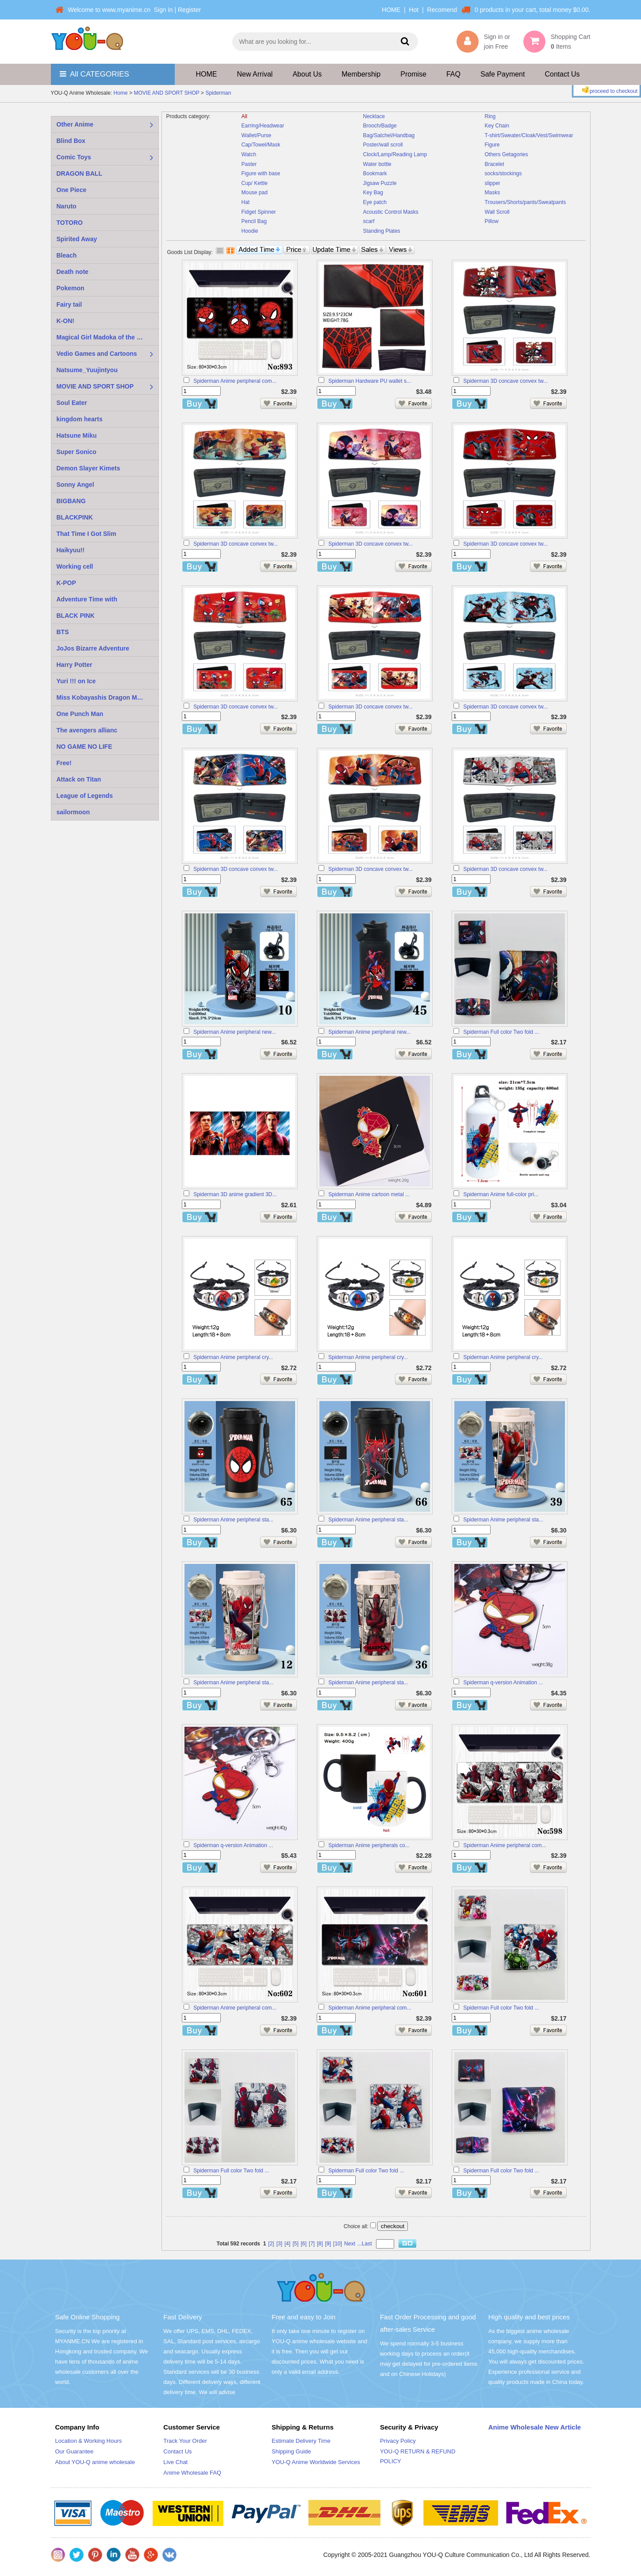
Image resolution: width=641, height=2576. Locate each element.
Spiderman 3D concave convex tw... (505, 381)
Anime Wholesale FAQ (192, 2472)
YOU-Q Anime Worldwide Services (316, 2462)
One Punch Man (80, 713)
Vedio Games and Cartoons (97, 353)
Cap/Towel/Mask (261, 145)
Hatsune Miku (77, 435)
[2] (271, 2244)
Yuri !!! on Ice (76, 681)
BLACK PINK (76, 615)
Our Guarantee (74, 2451)
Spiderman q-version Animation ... (503, 1682)
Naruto (67, 206)
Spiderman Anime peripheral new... (234, 1032)
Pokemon (70, 288)
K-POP (66, 582)
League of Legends (85, 795)
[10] (337, 2244)
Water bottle (377, 164)
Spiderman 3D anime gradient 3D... (234, 1194)
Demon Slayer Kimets (88, 468)
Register (189, 9)
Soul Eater (72, 402)
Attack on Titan (79, 779)
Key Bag (373, 192)
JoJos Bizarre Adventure (93, 648)
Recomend (442, 9)
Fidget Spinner (259, 212)
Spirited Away (77, 239)
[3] (279, 2244)
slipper (492, 183)
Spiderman (218, 93)
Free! (64, 762)
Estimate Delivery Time (301, 2440)
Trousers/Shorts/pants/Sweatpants (525, 202)
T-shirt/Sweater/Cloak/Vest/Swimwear (529, 135)
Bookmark (375, 173)
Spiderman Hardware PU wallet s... (369, 381)
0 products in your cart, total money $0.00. (532, 9)
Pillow (492, 221)
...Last (364, 2244)
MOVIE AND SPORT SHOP (166, 93)
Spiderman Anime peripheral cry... (233, 1357)
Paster (249, 164)
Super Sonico (76, 451)
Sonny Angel (75, 484)
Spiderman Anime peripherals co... (368, 1845)
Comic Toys (74, 157)
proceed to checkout (608, 90)
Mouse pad (255, 192)
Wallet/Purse (257, 135)
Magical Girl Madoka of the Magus (107, 337)
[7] (312, 2244)
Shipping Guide (291, 2451)
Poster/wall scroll (383, 145)
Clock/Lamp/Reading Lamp (395, 154)
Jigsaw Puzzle (380, 183)
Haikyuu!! (71, 550)
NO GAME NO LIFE (84, 746)
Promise (413, 74)
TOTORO (70, 222)
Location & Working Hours (88, 2440)
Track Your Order (185, 2440)
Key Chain (497, 126)
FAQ (453, 74)
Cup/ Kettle (255, 183)
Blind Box (71, 140)
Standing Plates (381, 231)
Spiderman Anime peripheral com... (234, 381)
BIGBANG (71, 500)
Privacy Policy (398, 2440)
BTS (63, 631)
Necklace (374, 116)
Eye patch (375, 202)
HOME (391, 9)
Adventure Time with (87, 599)
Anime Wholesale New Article (534, 2427)
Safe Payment (502, 74)
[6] (304, 2244)
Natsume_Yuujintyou (87, 370)
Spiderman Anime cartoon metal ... (369, 1194)
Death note (72, 271)
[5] (295, 2244)
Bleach (67, 255)
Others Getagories (506, 154)
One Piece (72, 189)
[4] (287, 2244)
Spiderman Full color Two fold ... (501, 1032)
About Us (307, 74)
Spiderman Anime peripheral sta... (233, 1520)
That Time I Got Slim (86, 533)
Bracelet (494, 164)
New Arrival (255, 74)
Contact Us (562, 74)
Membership (361, 74)
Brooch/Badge (380, 126)
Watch (249, 154)
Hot (413, 9)
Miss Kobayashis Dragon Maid (101, 697)
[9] (328, 2244)
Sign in (163, 9)
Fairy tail (69, 304)
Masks (492, 192)
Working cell (75, 566)
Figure (492, 145)
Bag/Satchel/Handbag (389, 135)
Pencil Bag (254, 221)
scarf (369, 221)
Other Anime (75, 124)
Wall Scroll (497, 212)
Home (121, 93)
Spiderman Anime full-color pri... (500, 1194)
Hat (246, 202)
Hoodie (250, 231)
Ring (490, 116)
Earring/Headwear (263, 126)
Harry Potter (74, 664)
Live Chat (175, 2462)
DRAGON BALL (79, 173)
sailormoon (73, 812)
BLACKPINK (75, 517)
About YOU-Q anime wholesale (95, 2462)
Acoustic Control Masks (390, 212)
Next (349, 2244)
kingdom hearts (80, 419)
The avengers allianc (87, 730)
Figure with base (261, 173)
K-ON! (65, 320)
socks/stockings (503, 173)
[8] (319, 2244)
